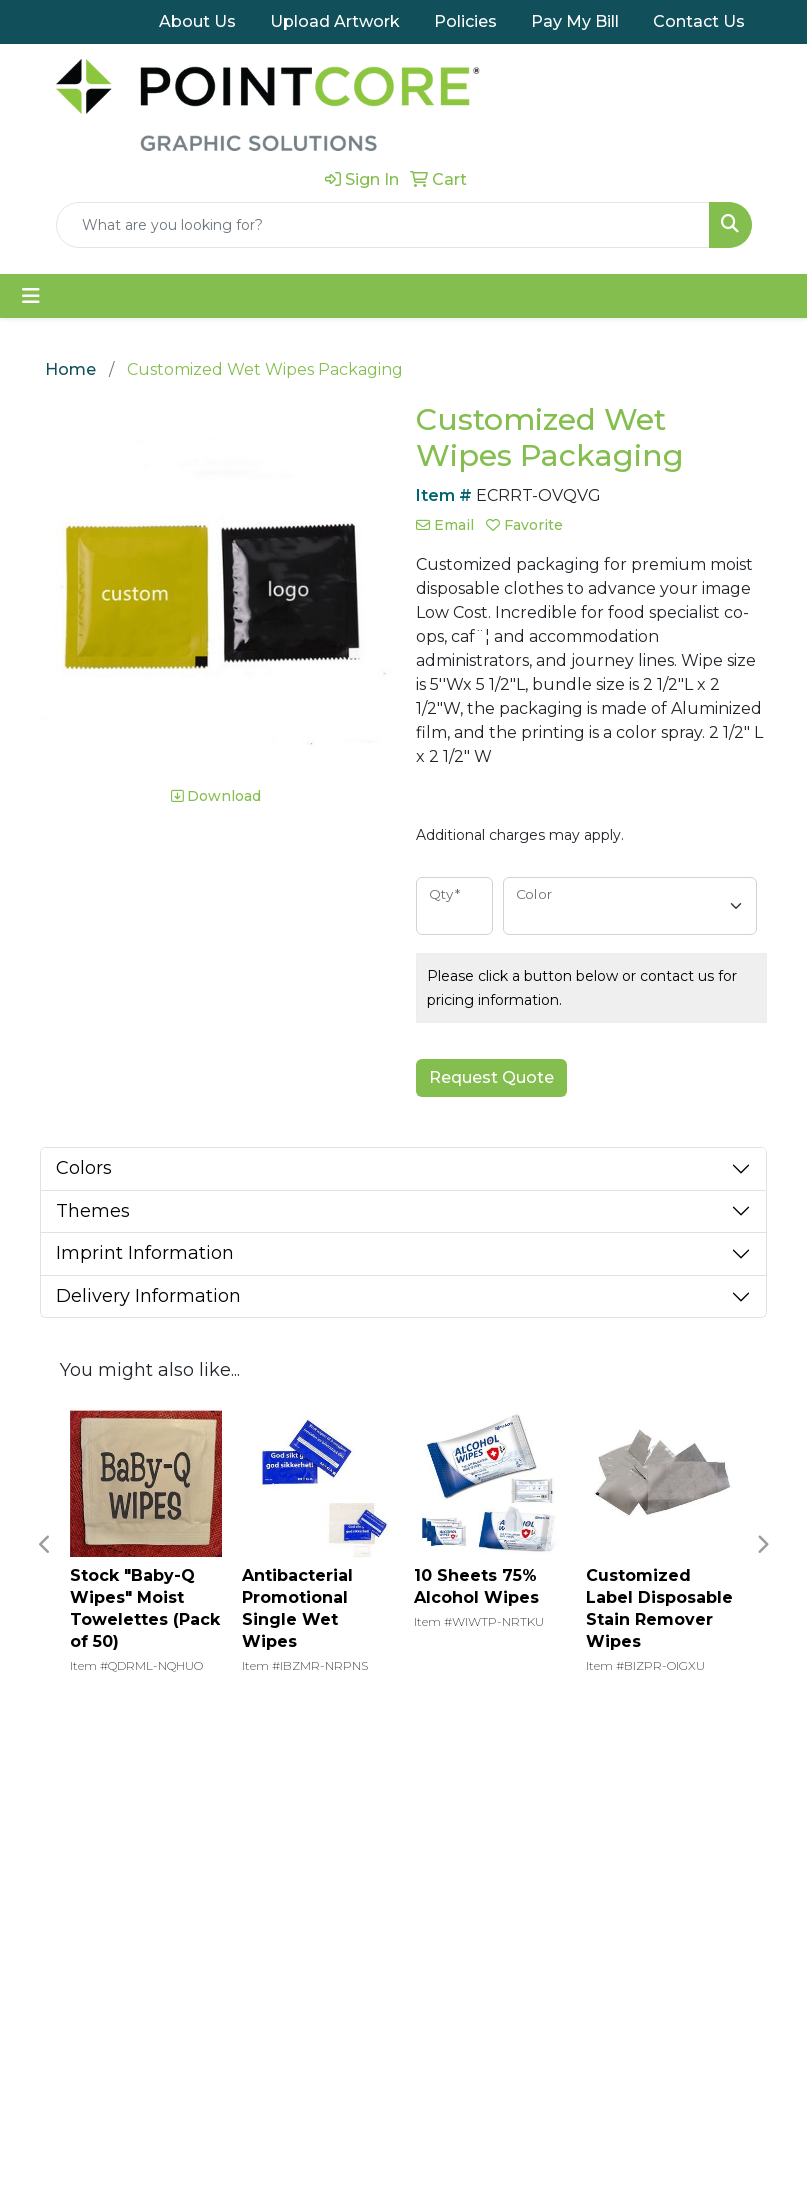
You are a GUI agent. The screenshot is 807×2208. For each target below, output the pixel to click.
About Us (197, 21)
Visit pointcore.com (311, 2075)
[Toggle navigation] (31, 294)
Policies (465, 21)
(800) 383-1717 (693, 1980)
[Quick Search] (383, 223)
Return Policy (167, 2063)
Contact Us (699, 21)
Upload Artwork (335, 21)
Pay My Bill (575, 21)
